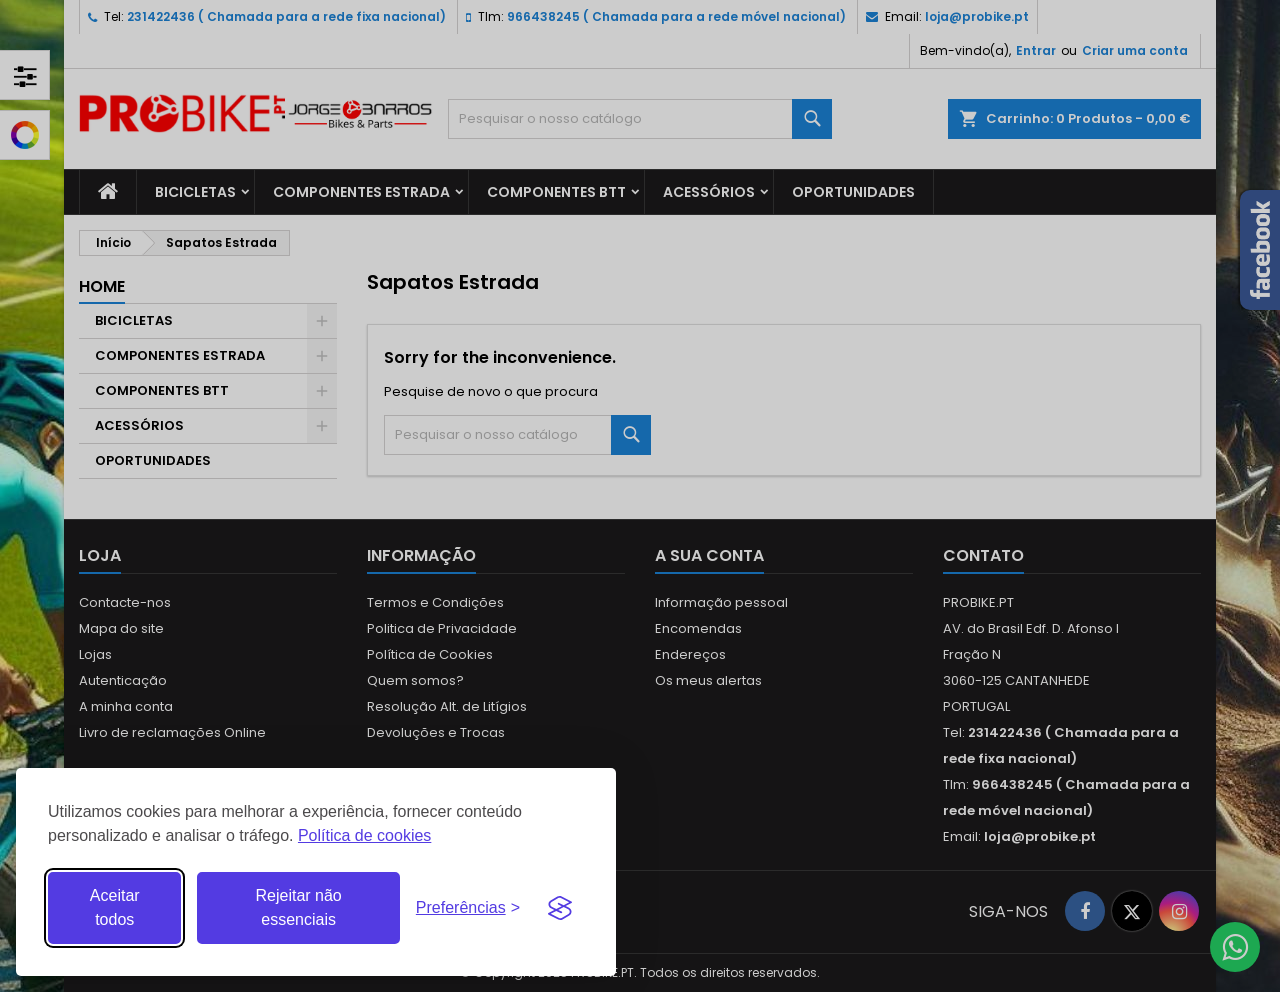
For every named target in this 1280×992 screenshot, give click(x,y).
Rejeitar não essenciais (298, 907)
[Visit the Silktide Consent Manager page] (560, 908)
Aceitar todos (115, 907)
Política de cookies (364, 835)
